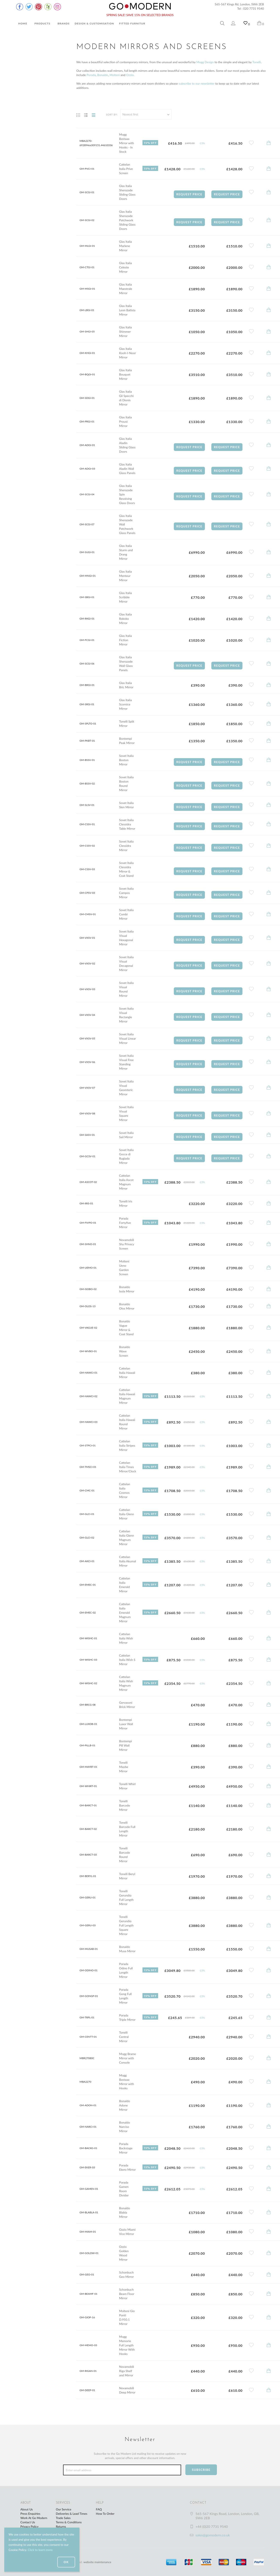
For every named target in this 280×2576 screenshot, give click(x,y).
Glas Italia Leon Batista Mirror (127, 310)
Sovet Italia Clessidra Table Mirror (127, 824)
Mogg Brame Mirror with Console (127, 2058)
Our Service (63, 2509)
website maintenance (97, 2562)
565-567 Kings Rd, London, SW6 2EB (239, 4)
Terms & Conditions (69, 2522)
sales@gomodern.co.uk (212, 2535)
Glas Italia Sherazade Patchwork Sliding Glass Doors (127, 220)
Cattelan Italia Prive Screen (126, 169)
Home (22, 23)
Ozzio (130, 75)
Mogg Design (205, 62)
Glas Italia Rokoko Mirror (125, 618)
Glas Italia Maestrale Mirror (125, 289)
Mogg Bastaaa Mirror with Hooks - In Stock (126, 143)
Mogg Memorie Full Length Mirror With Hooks (127, 2345)
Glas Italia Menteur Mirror (125, 576)
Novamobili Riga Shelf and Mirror (126, 2371)
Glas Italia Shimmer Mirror (125, 331)
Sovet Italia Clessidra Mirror (126, 846)
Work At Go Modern (33, 2518)
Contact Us (27, 2522)
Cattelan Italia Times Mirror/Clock (127, 1467)
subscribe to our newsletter (197, 83)
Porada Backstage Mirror (125, 2148)
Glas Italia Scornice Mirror (125, 704)
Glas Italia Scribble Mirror (125, 597)
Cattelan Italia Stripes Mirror (127, 1445)
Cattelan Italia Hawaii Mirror (127, 1373)
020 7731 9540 (253, 8)
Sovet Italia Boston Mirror (126, 760)
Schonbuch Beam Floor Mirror (126, 2294)
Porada (91, 75)
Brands (64, 23)
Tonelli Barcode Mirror (124, 1805)
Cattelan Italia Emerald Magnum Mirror (125, 1612)
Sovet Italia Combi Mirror (126, 914)
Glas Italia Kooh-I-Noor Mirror (127, 353)
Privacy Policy (29, 2526)
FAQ (99, 2509)
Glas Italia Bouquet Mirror (125, 374)
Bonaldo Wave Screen (124, 1351)
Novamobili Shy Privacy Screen (126, 1244)
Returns (61, 2526)
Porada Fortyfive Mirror (125, 1223)
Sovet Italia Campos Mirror (126, 893)
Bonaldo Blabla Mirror (124, 2212)
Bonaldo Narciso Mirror (124, 2127)
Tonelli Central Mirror (124, 2037)
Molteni (115, 75)
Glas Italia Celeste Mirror (125, 267)
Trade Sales (63, 2518)
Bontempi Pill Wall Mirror (125, 1745)
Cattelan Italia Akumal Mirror (127, 1561)
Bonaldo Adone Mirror (124, 2105)
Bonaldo (102, 75)
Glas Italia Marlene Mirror (125, 246)
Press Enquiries (30, 2513)
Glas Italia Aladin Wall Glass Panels (127, 469)
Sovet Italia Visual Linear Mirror (127, 1038)
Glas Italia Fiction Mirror (125, 640)
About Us (26, 2509)
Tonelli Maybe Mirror (123, 1767)
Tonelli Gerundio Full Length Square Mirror (126, 1925)
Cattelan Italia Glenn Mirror (126, 1514)
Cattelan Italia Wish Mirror (126, 1638)
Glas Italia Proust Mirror (125, 421)
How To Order (105, 2513)
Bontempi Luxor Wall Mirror (126, 1724)
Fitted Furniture (133, 23)
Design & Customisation (94, 23)
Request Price (189, 194)
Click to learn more (40, 2550)
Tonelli (256, 62)
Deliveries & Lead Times (71, 2513)
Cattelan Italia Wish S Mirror (127, 1660)
